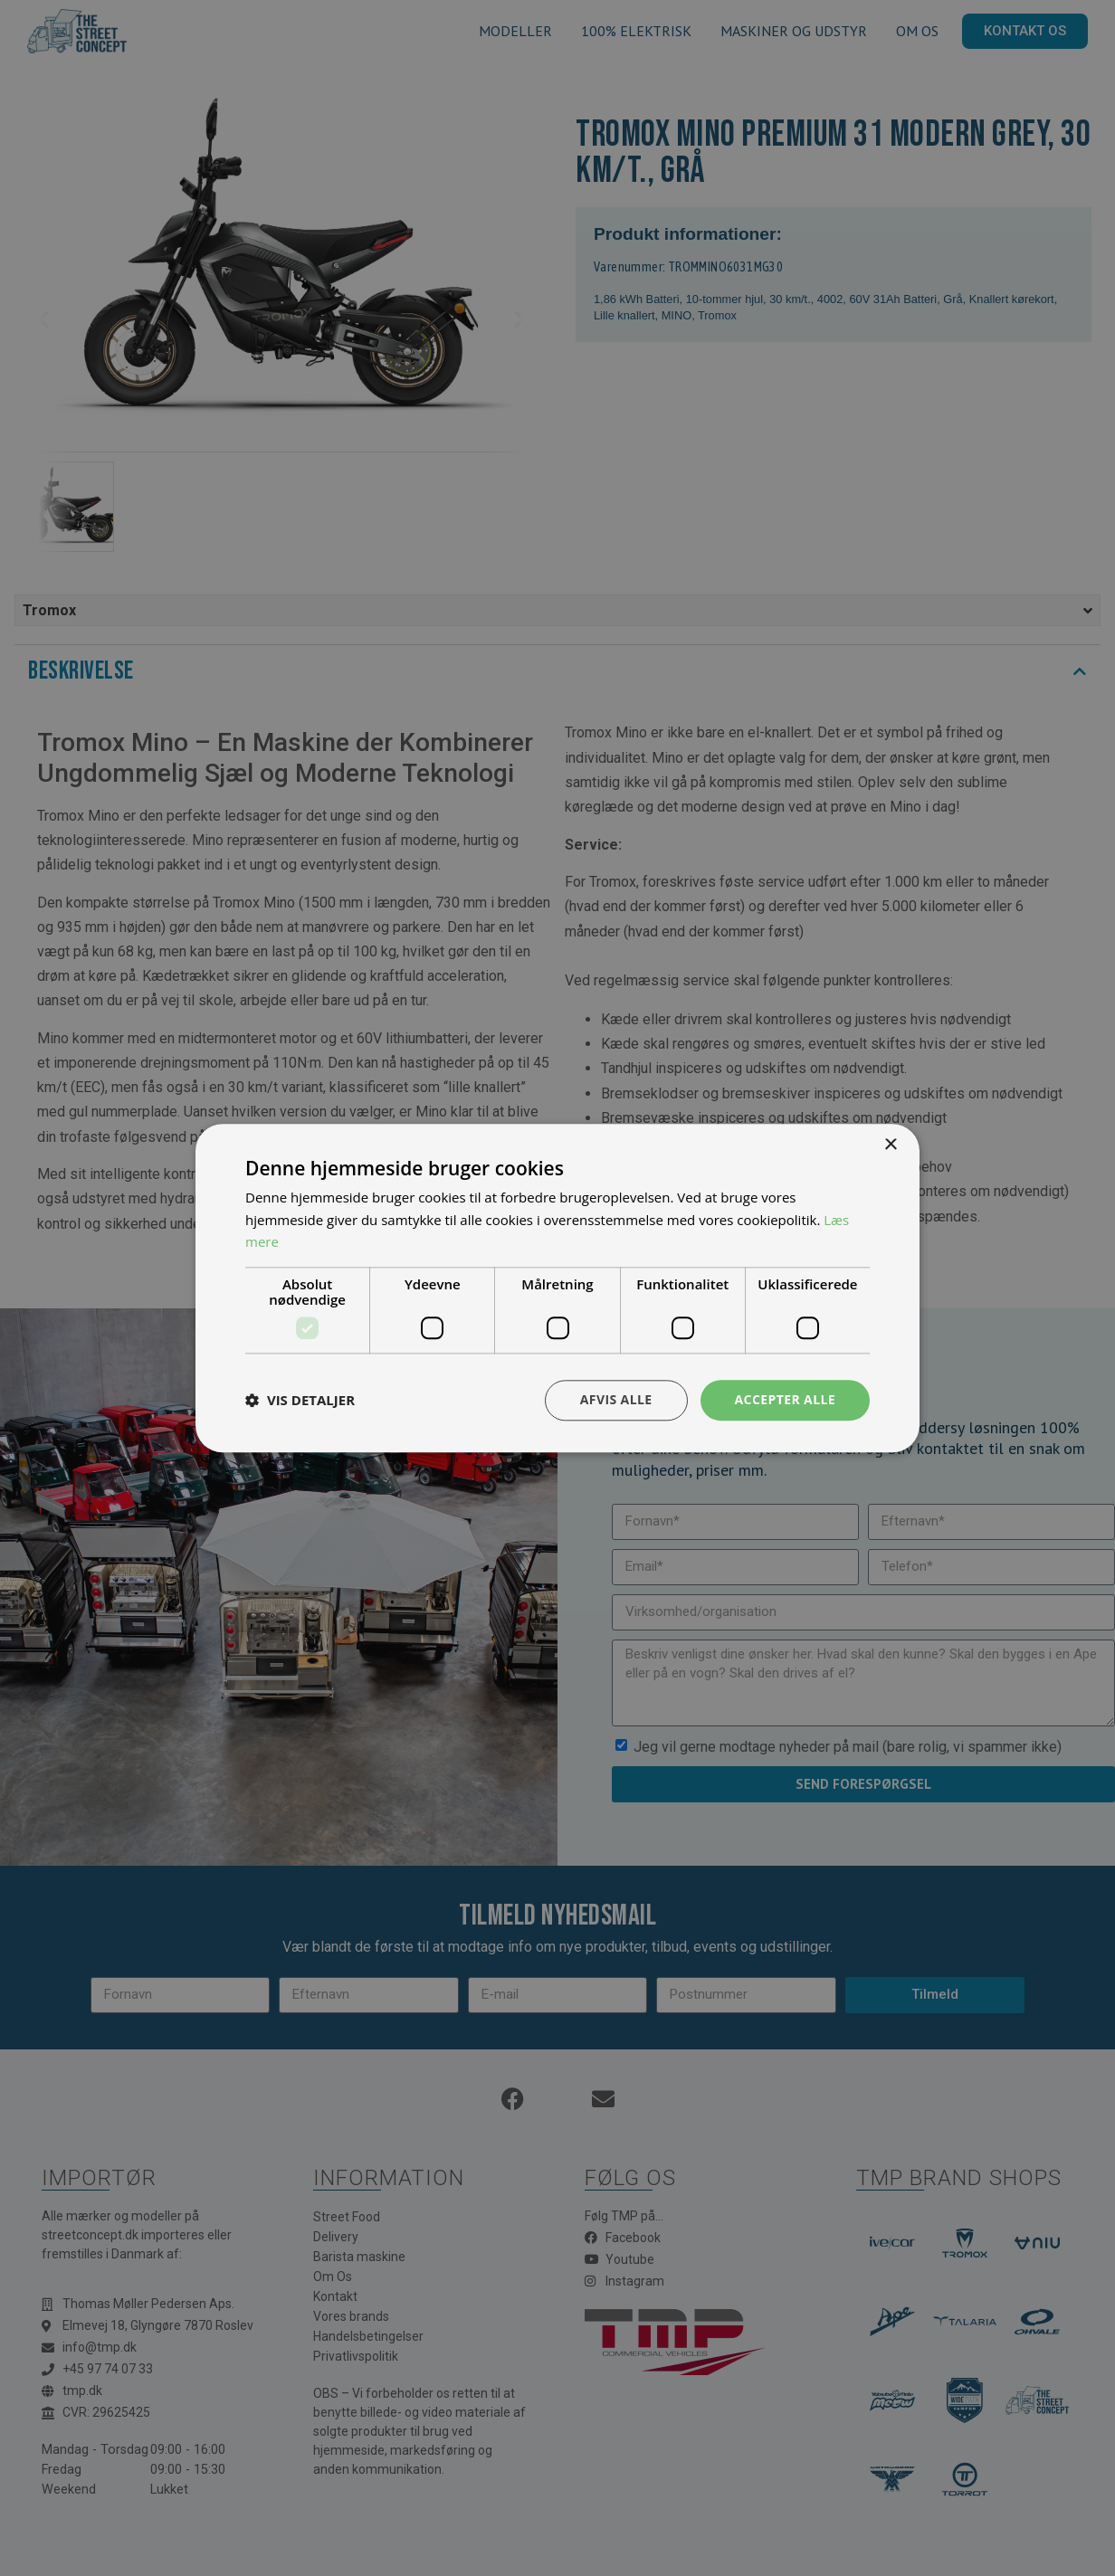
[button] (300, 1401)
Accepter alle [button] (785, 1399)
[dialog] (557, 1288)
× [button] (890, 1145)
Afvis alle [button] (616, 1399)
